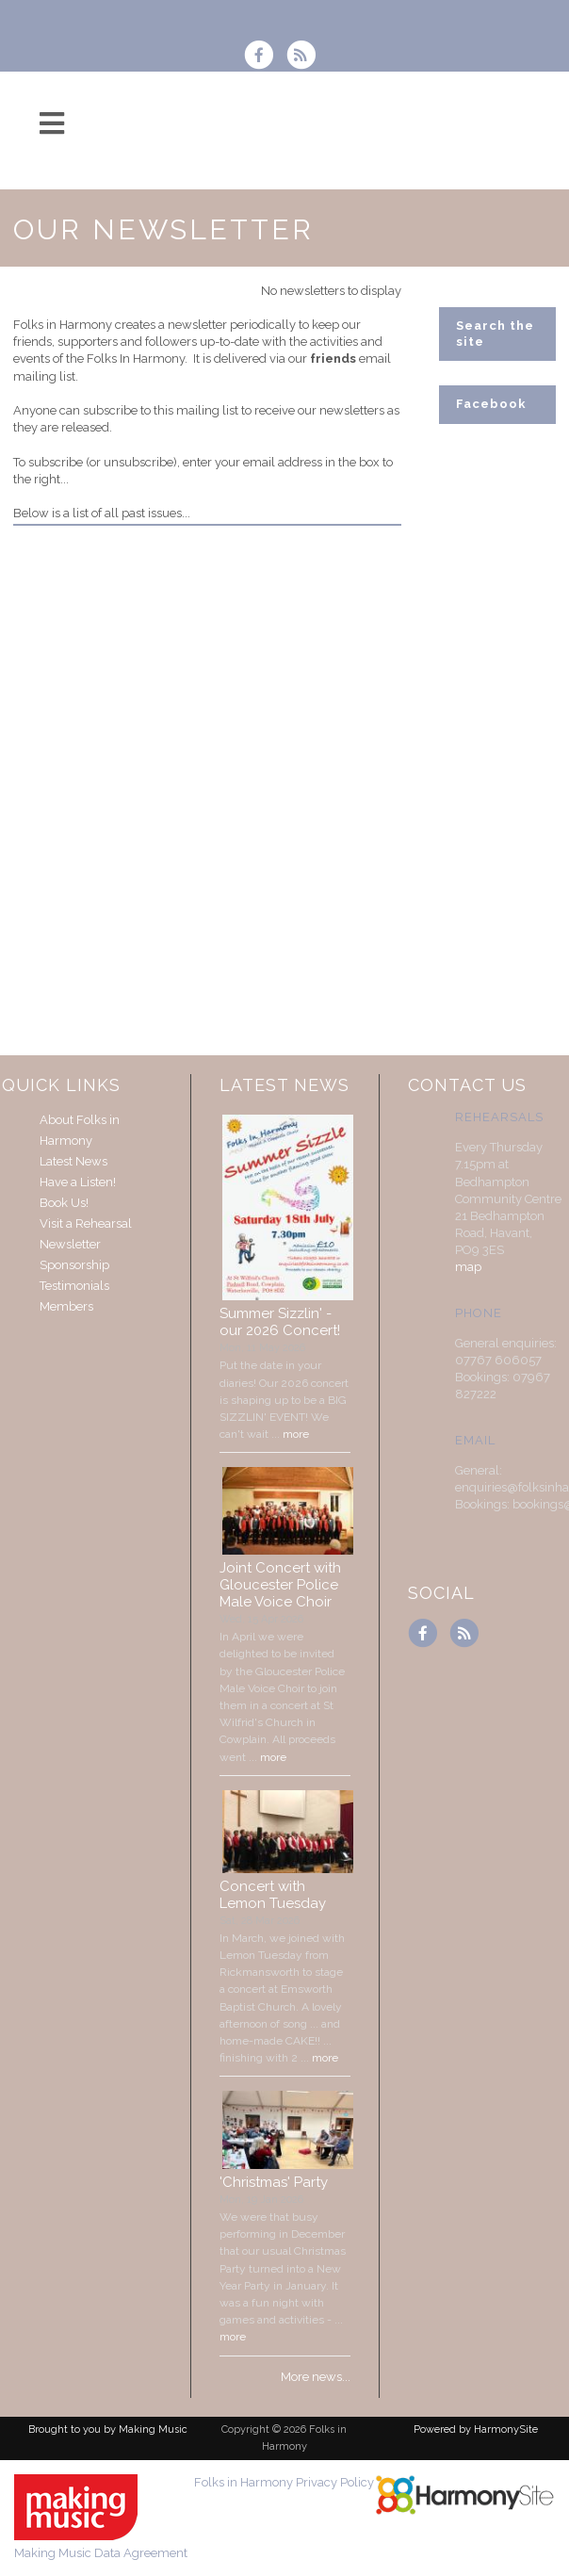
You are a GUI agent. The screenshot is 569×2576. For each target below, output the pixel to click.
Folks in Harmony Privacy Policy (284, 2482)
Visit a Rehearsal (86, 1223)
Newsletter (70, 1244)
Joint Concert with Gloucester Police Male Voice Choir (280, 1584)
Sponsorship (74, 1265)
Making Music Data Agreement (100, 2553)
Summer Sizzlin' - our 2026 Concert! (279, 1322)
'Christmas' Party (273, 2182)
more (296, 1434)
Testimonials (74, 1286)
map (468, 1267)
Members (66, 1306)
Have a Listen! (78, 1182)
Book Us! (64, 1203)
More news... (315, 2377)
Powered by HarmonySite (476, 2429)
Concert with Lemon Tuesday (272, 1895)
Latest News (73, 1161)
